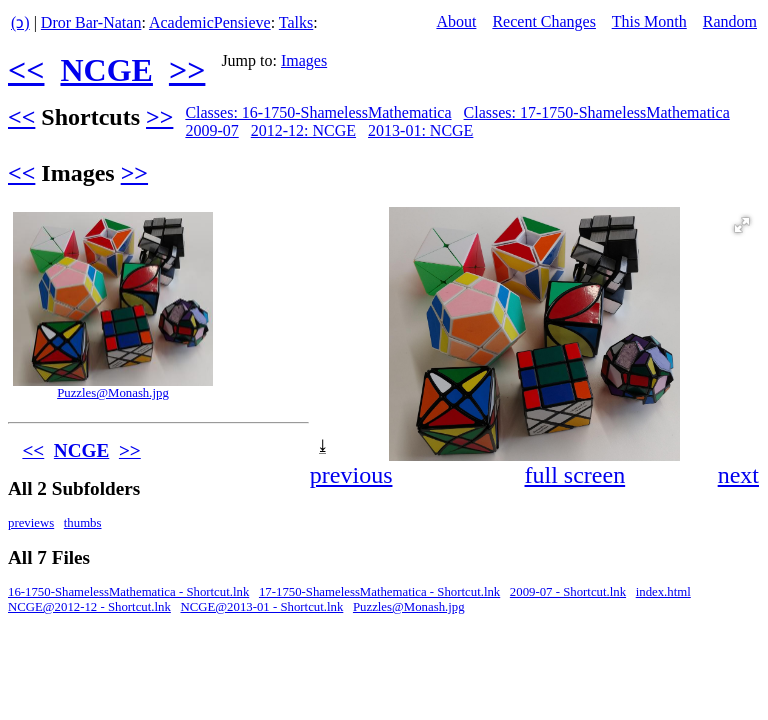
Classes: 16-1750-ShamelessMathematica (318, 112)
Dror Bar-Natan (91, 22)
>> (187, 70)
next (738, 475)
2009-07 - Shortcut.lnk (568, 592)
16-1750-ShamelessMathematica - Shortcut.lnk (128, 592)
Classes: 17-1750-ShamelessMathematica (597, 112)
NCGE (106, 70)
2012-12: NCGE (303, 130)
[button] (742, 225)
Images (304, 60)
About (456, 21)
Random (730, 21)
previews (31, 523)
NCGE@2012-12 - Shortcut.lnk (89, 607)
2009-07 (211, 130)
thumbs (83, 523)
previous (351, 475)
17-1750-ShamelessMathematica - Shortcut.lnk (379, 592)
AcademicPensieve (210, 22)
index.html (663, 592)
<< (26, 70)
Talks (296, 22)
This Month (649, 21)
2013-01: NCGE (420, 130)
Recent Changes (544, 21)
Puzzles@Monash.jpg (113, 393)
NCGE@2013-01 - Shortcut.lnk (261, 607)
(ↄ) (20, 22)
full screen (575, 475)
